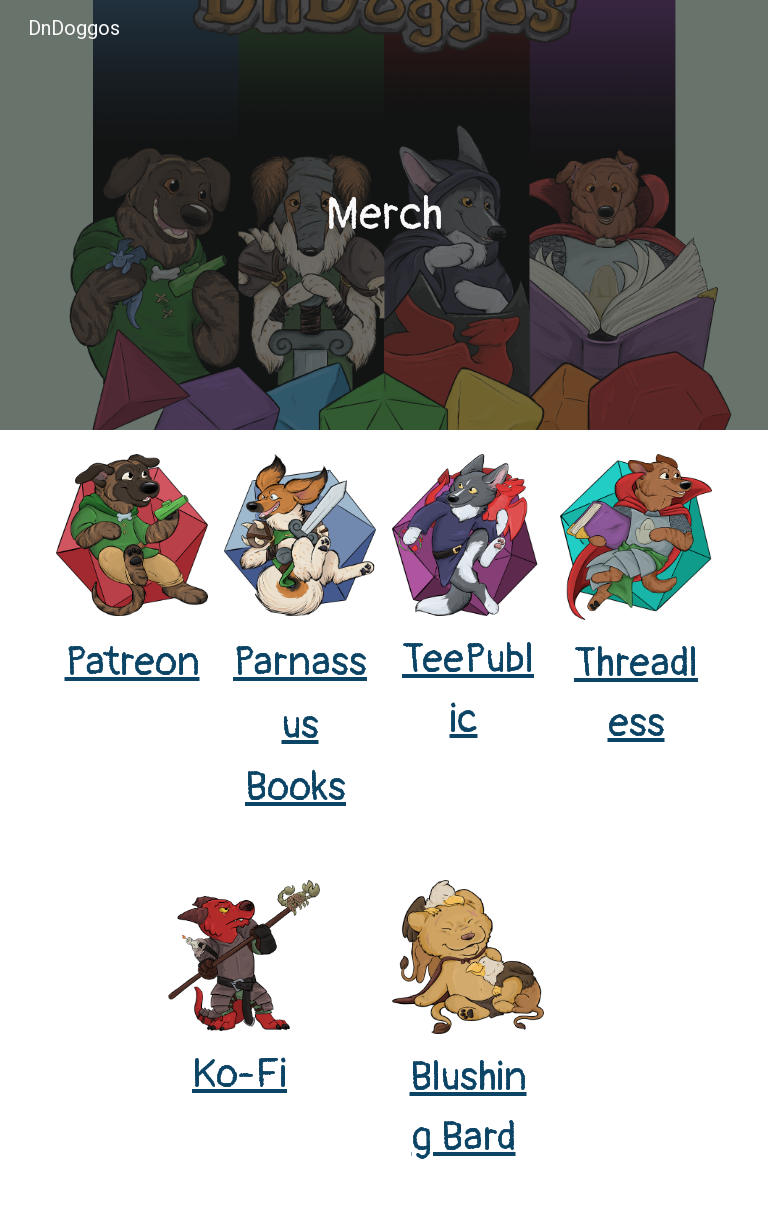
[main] (383, 215)
